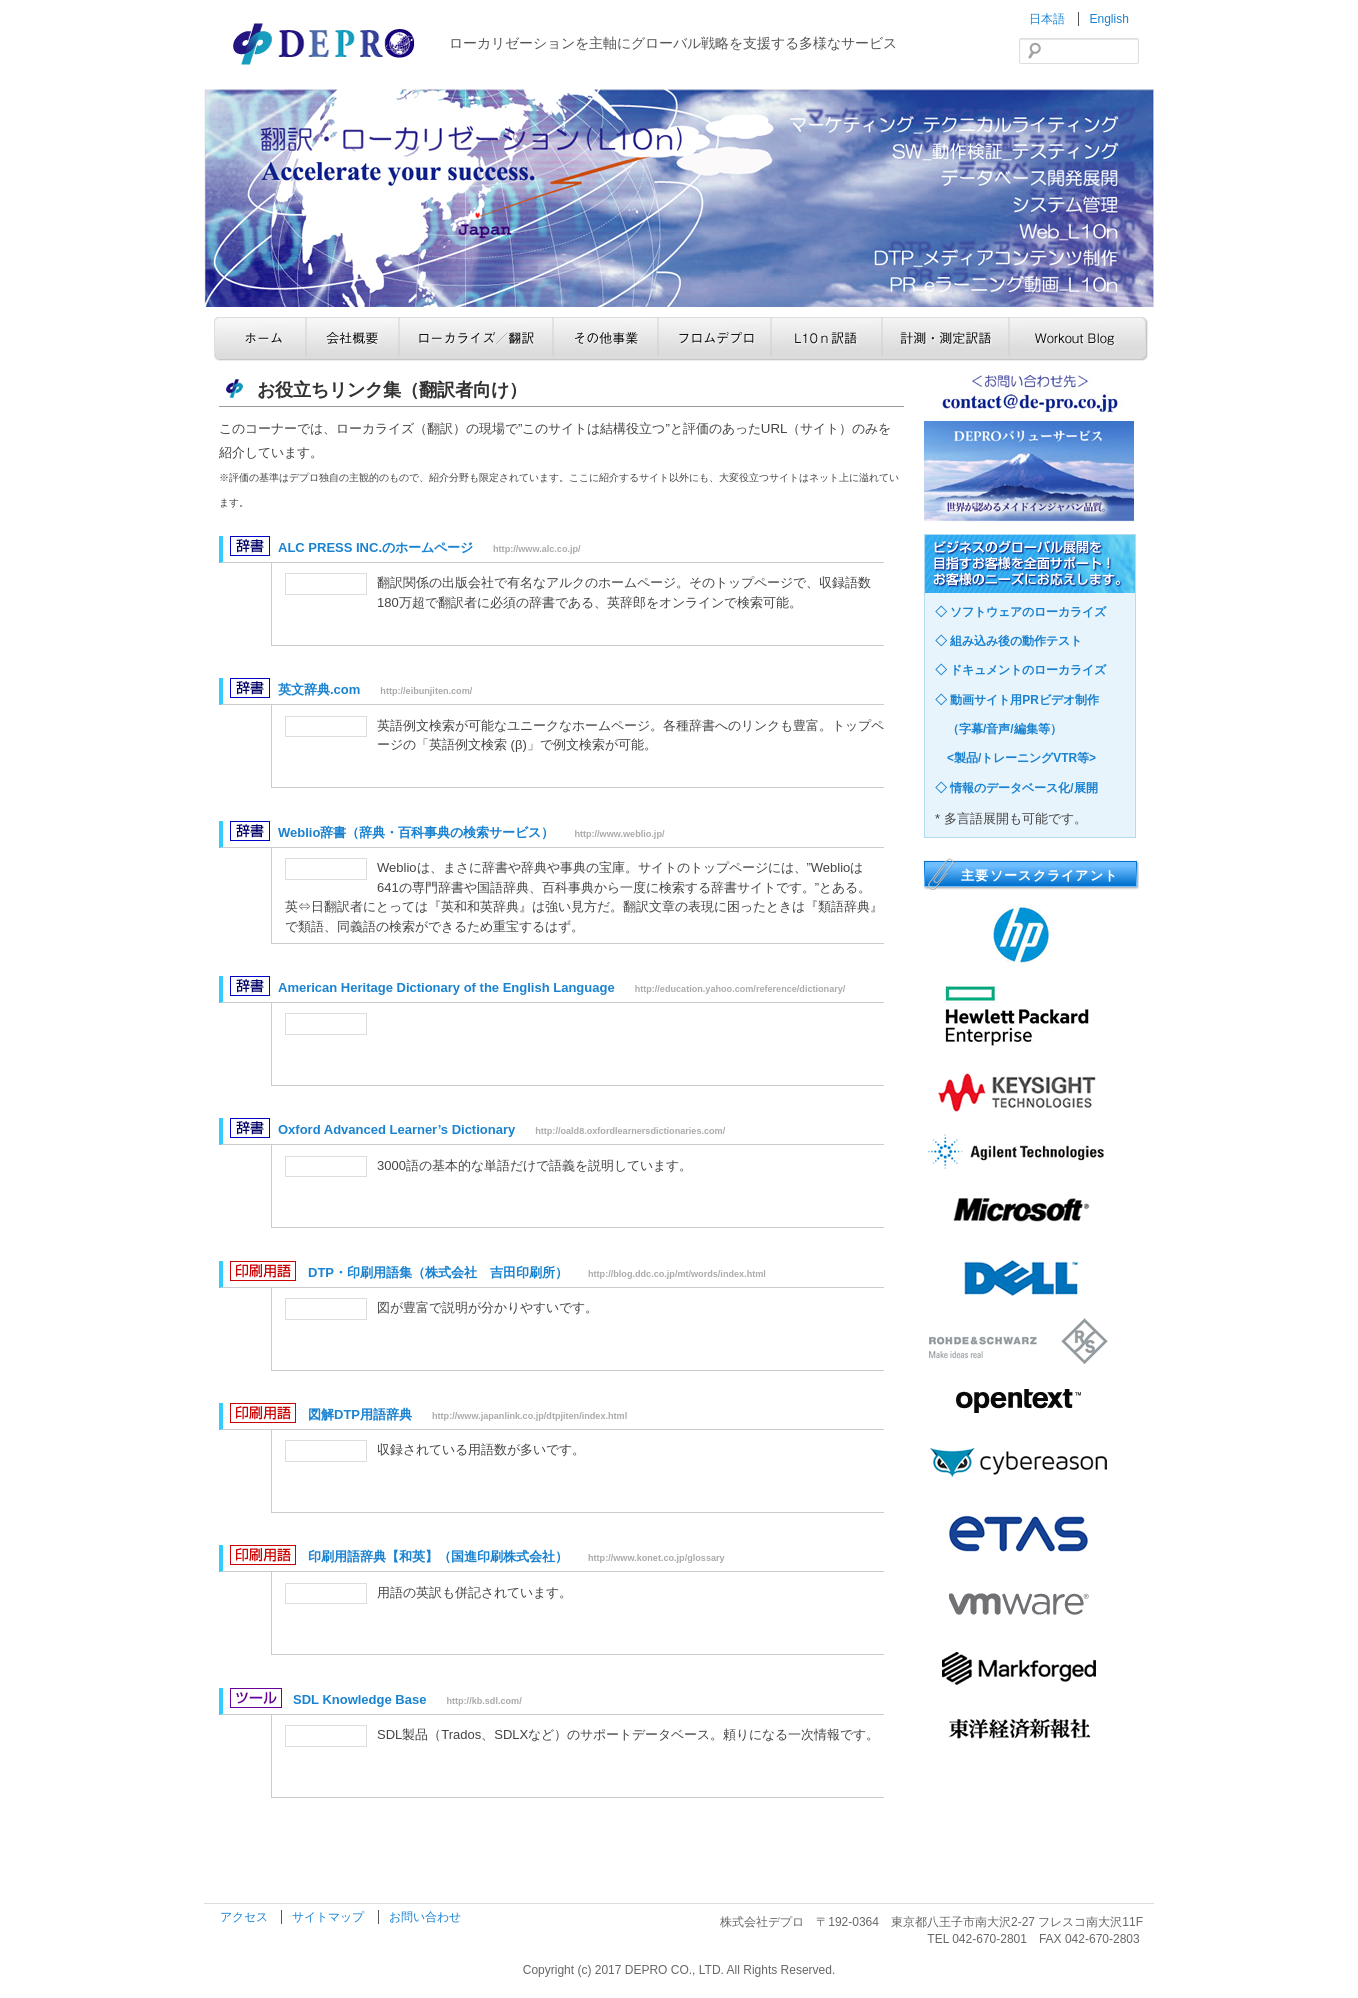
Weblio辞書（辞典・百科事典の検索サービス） (416, 832)
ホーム (260, 338)
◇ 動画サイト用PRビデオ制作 (1017, 700)
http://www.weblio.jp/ (619, 834)
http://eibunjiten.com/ (426, 691)
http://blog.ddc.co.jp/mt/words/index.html (677, 1274)
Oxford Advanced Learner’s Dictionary (396, 1129)
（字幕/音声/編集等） (998, 729)
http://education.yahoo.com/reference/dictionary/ (740, 989)
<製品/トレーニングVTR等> (1015, 758)
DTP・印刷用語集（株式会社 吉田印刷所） (438, 1272)
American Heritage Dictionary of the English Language (446, 987)
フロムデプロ (714, 338)
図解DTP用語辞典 (360, 1414)
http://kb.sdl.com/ (483, 1701)
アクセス (245, 1917)
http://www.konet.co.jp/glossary (656, 1558)
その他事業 (605, 338)
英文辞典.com (319, 689)
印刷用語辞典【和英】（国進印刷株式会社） (438, 1556)
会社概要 (352, 338)
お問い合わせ (425, 1917)
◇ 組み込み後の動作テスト (1008, 641)
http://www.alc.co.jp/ (537, 549)
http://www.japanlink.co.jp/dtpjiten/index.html (529, 1416)
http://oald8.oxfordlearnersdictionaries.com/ (630, 1131)
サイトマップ (329, 1917)
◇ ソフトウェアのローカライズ (1020, 612)
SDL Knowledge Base (359, 1699)
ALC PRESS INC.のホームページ (375, 547)
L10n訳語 (826, 338)
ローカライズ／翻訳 (476, 338)
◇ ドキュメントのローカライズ (1020, 670)
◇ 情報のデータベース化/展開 (1016, 788)
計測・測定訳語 (945, 338)
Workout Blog (1078, 338)
